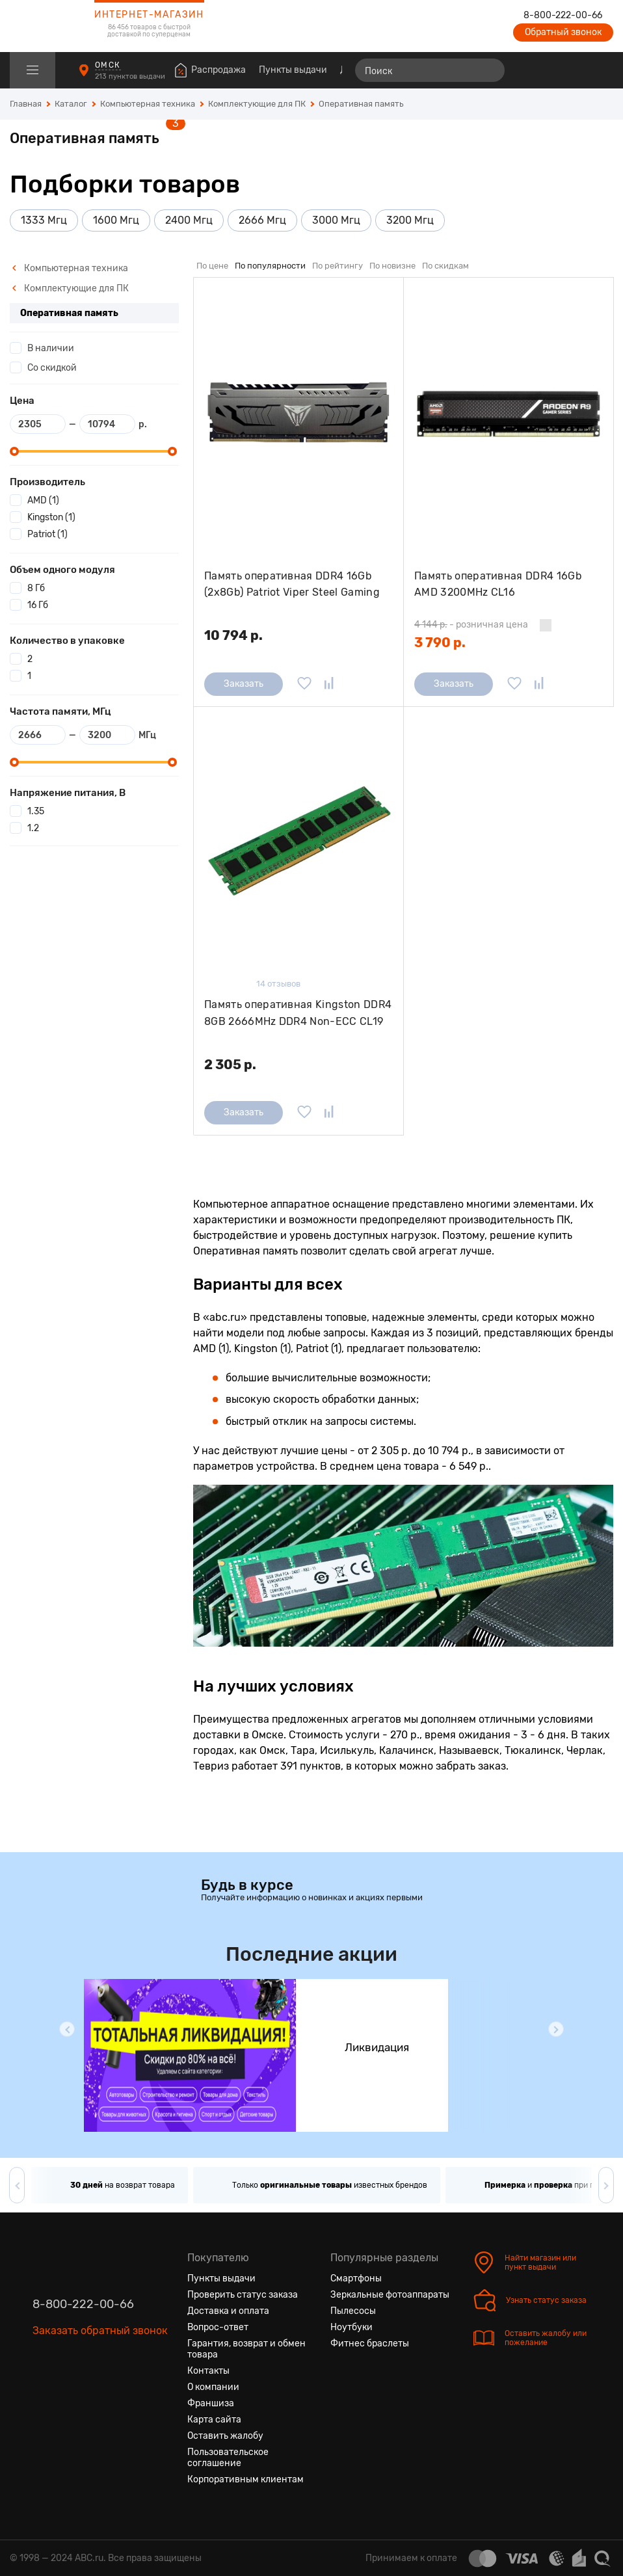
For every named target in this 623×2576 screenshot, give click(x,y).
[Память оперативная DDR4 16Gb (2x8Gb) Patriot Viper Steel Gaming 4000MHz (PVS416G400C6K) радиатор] (298, 413)
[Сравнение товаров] (529, 70)
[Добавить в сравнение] (329, 684)
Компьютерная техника (70, 268)
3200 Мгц (410, 220)
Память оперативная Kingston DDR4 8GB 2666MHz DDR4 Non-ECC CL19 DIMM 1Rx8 (297, 1013)
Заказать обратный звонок (100, 2330)
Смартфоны (356, 2278)
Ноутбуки (351, 2327)
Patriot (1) (47, 534)
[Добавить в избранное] (304, 684)
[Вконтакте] (43, 2392)
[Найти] (489, 70)
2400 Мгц (189, 220)
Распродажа (218, 69)
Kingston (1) (51, 517)
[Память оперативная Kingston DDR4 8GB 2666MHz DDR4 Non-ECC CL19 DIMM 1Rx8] (298, 842)
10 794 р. (233, 635)
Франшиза (210, 2403)
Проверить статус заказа (242, 2294)
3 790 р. (440, 642)
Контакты (208, 2370)
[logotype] (42, 26)
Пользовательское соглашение (228, 2458)
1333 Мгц (44, 220)
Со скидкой (52, 367)
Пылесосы (353, 2311)
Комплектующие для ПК (70, 288)
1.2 (33, 828)
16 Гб (37, 605)
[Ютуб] (97, 2392)
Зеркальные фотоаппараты (389, 2294)
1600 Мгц (116, 220)
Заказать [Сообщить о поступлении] (243, 683)
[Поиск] (430, 70)
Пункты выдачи (293, 69)
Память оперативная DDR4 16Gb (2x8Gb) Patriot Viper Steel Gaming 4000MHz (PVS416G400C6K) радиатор (292, 584)
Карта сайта (214, 2419)
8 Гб (36, 588)
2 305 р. (230, 1064)
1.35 (35, 811)
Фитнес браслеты (369, 2343)
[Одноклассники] (70, 2392)
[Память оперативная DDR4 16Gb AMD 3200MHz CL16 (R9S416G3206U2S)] (508, 413)
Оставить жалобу (225, 2435)
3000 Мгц (336, 220)
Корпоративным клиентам (245, 2479)
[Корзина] (601, 70)
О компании (213, 2387)
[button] (67, 2029)
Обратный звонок (563, 32)
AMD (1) (43, 500)
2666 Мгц (262, 220)
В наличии (50, 348)
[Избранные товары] (553, 70)
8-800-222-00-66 (563, 15)
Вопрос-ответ (217, 2327)
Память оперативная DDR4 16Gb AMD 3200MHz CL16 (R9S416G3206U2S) (498, 584)
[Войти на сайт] (576, 70)
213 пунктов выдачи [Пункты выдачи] (131, 76)
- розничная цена (471, 624)
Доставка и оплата (228, 2311)
